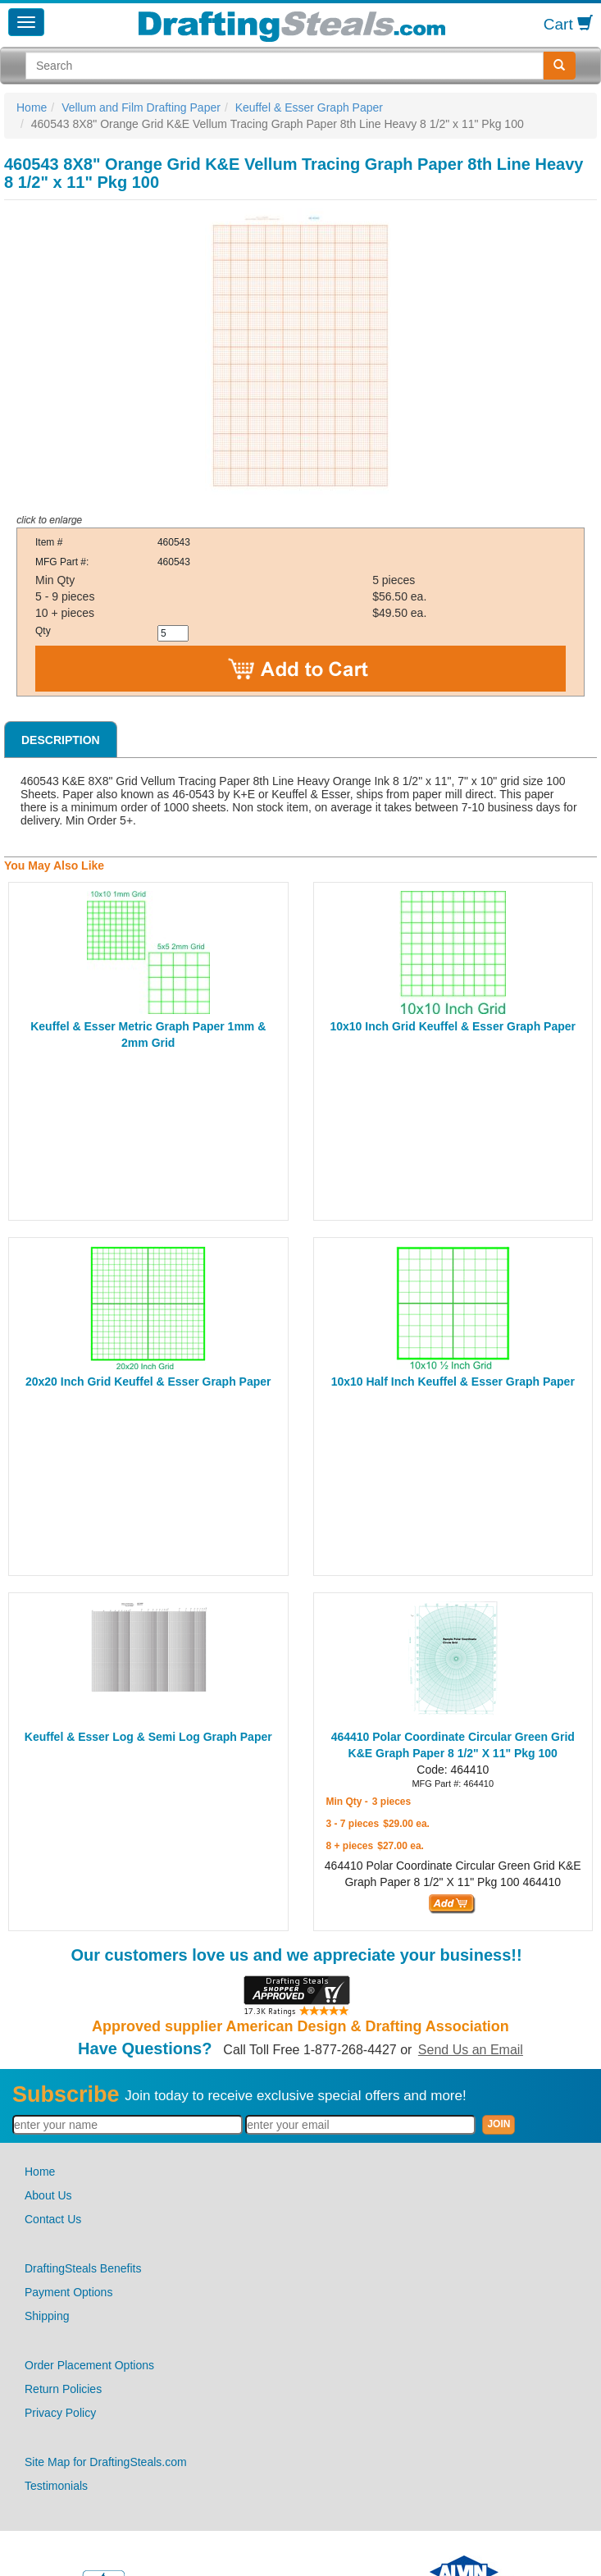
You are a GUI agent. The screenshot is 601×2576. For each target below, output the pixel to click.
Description (60, 740)
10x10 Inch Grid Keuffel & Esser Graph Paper (453, 1026)
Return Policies (63, 2389)
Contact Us (53, 2219)
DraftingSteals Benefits (83, 2268)
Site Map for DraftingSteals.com (106, 2462)
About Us (48, 2195)
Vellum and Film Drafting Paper (141, 107)
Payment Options (68, 2292)
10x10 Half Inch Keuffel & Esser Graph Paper (453, 1381)
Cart (568, 24)
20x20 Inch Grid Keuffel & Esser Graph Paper (148, 1381)
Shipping (47, 2316)
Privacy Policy (60, 2412)
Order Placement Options (89, 2365)
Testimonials (56, 2485)
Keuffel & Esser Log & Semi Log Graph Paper (148, 1736)
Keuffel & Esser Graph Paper (309, 107)
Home (31, 107)
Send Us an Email (470, 2050)
